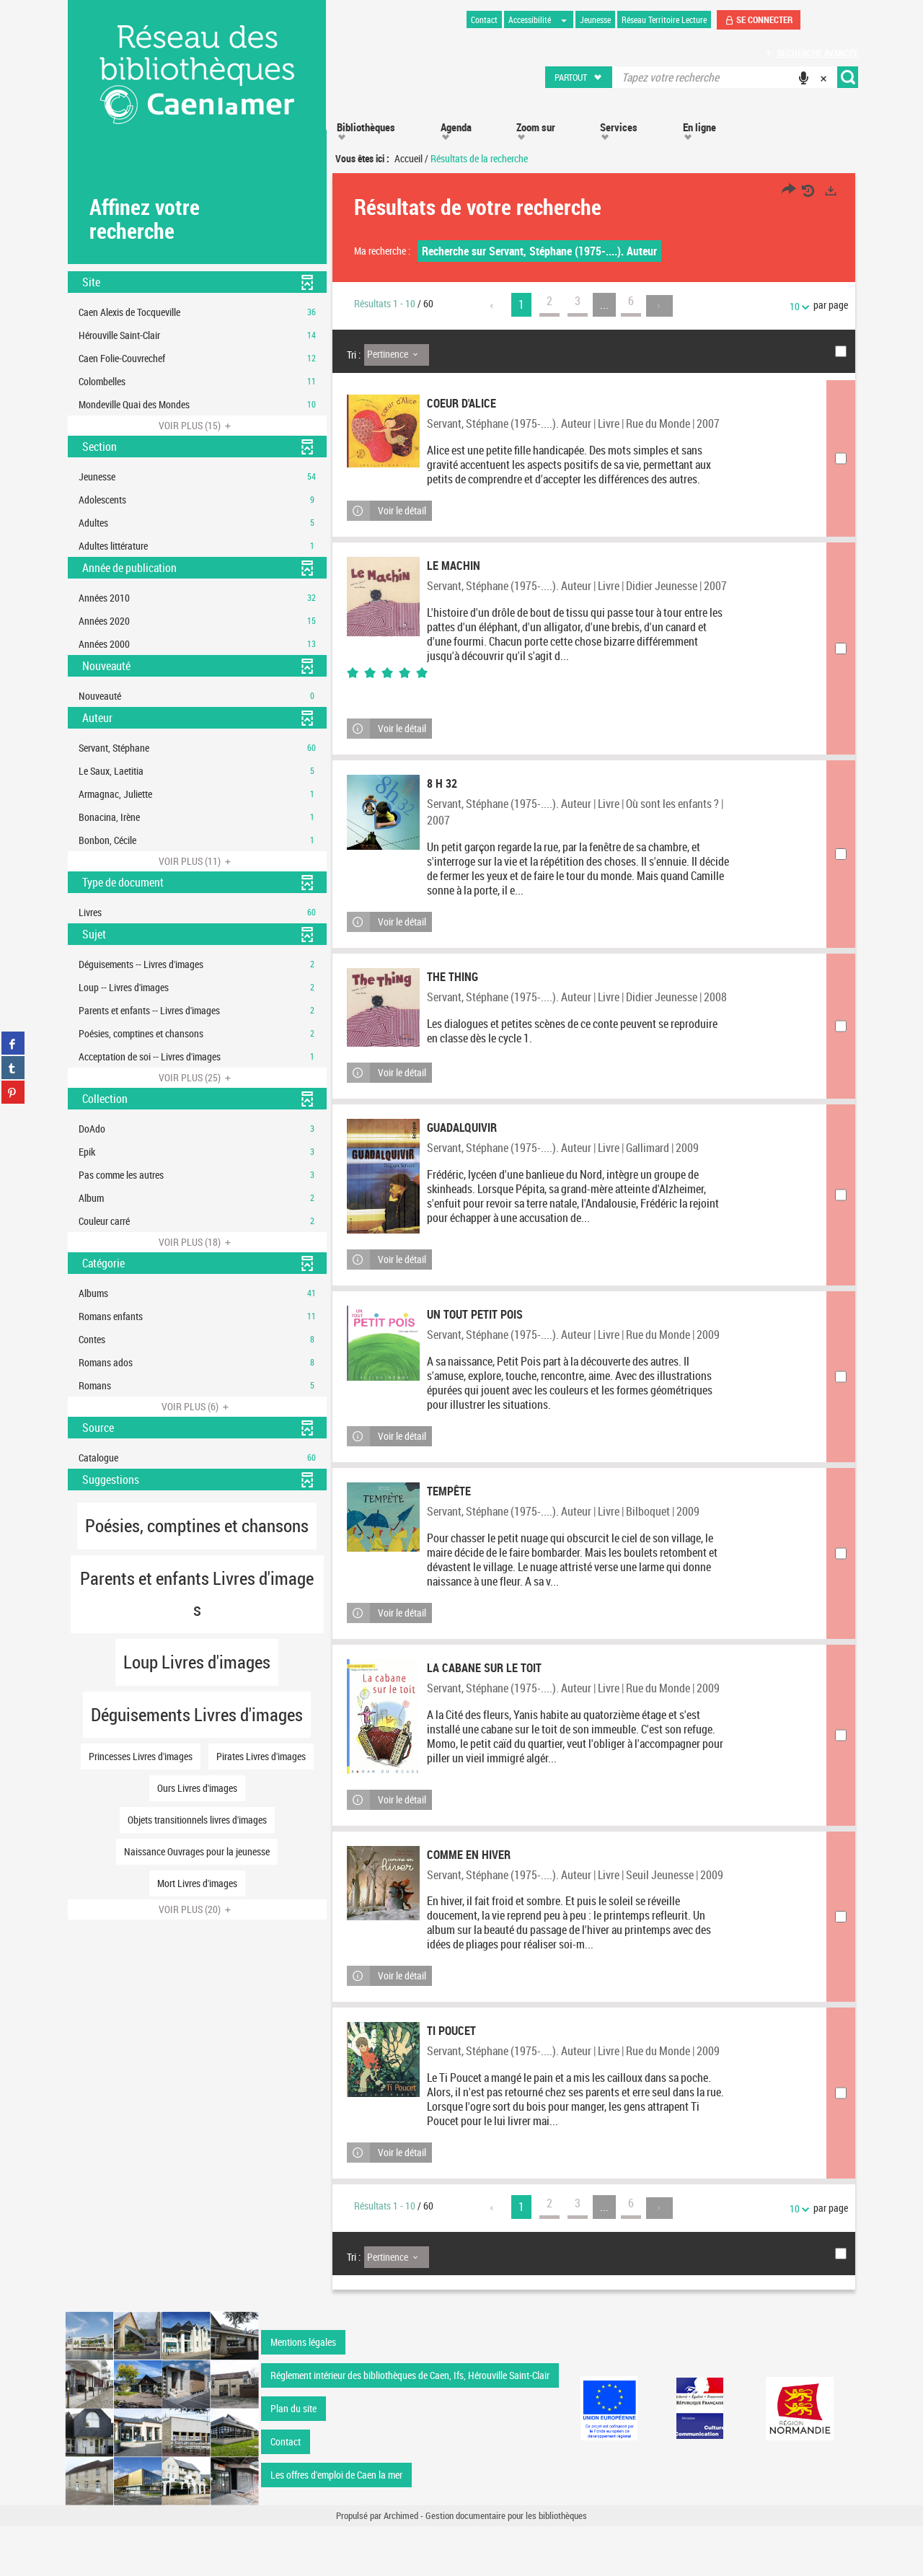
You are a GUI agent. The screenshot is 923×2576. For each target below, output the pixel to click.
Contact (285, 2491)
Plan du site (293, 2458)
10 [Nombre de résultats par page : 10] (797, 306)
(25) (197, 1077)
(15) (197, 425)
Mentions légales (303, 2392)
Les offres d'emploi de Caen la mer (336, 2524)
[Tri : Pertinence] (396, 355)
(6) (197, 1406)
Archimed (401, 2565)
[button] (579, 77)
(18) (197, 1242)
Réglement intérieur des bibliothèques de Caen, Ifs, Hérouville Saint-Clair (409, 2425)
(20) (197, 1909)
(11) (197, 861)
